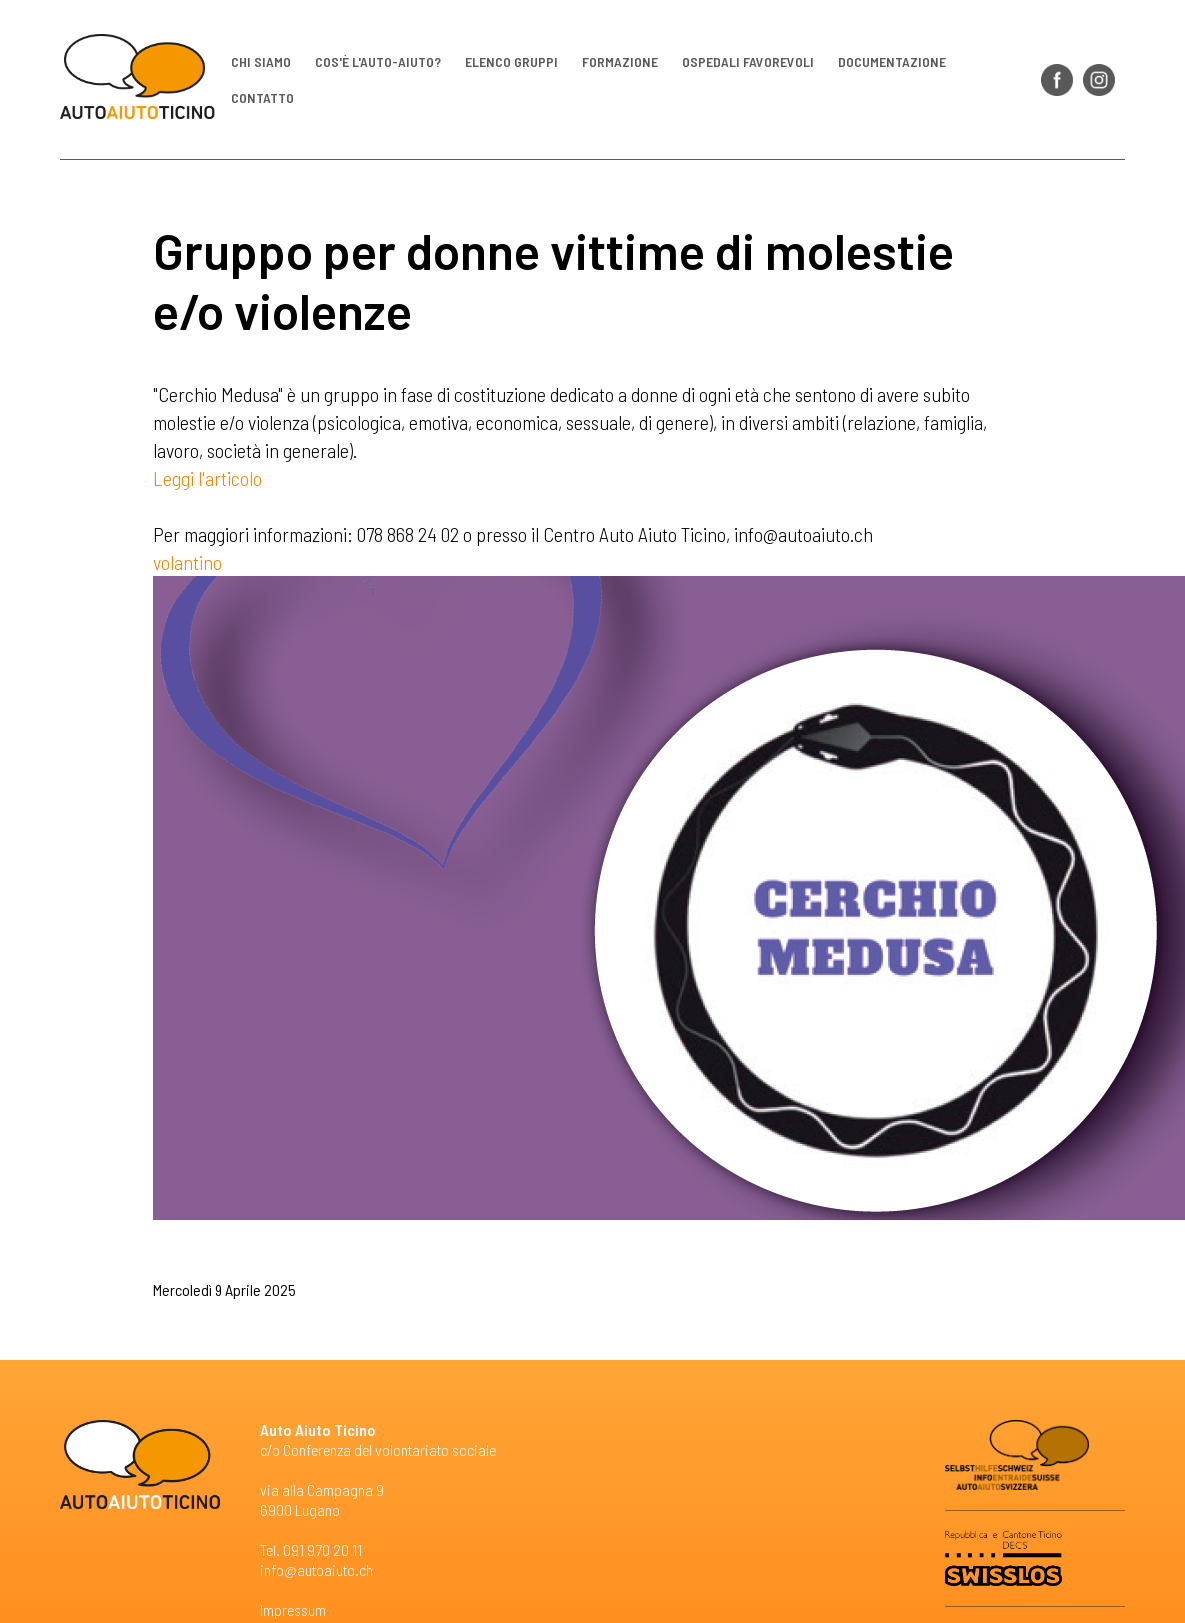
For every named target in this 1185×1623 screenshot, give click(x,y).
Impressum (293, 1609)
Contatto (262, 96)
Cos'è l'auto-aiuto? (378, 60)
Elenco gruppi (511, 60)
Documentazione (892, 60)
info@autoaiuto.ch (316, 1569)
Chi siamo (261, 60)
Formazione (620, 60)
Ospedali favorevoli (748, 60)
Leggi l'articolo (207, 478)
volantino (187, 562)
